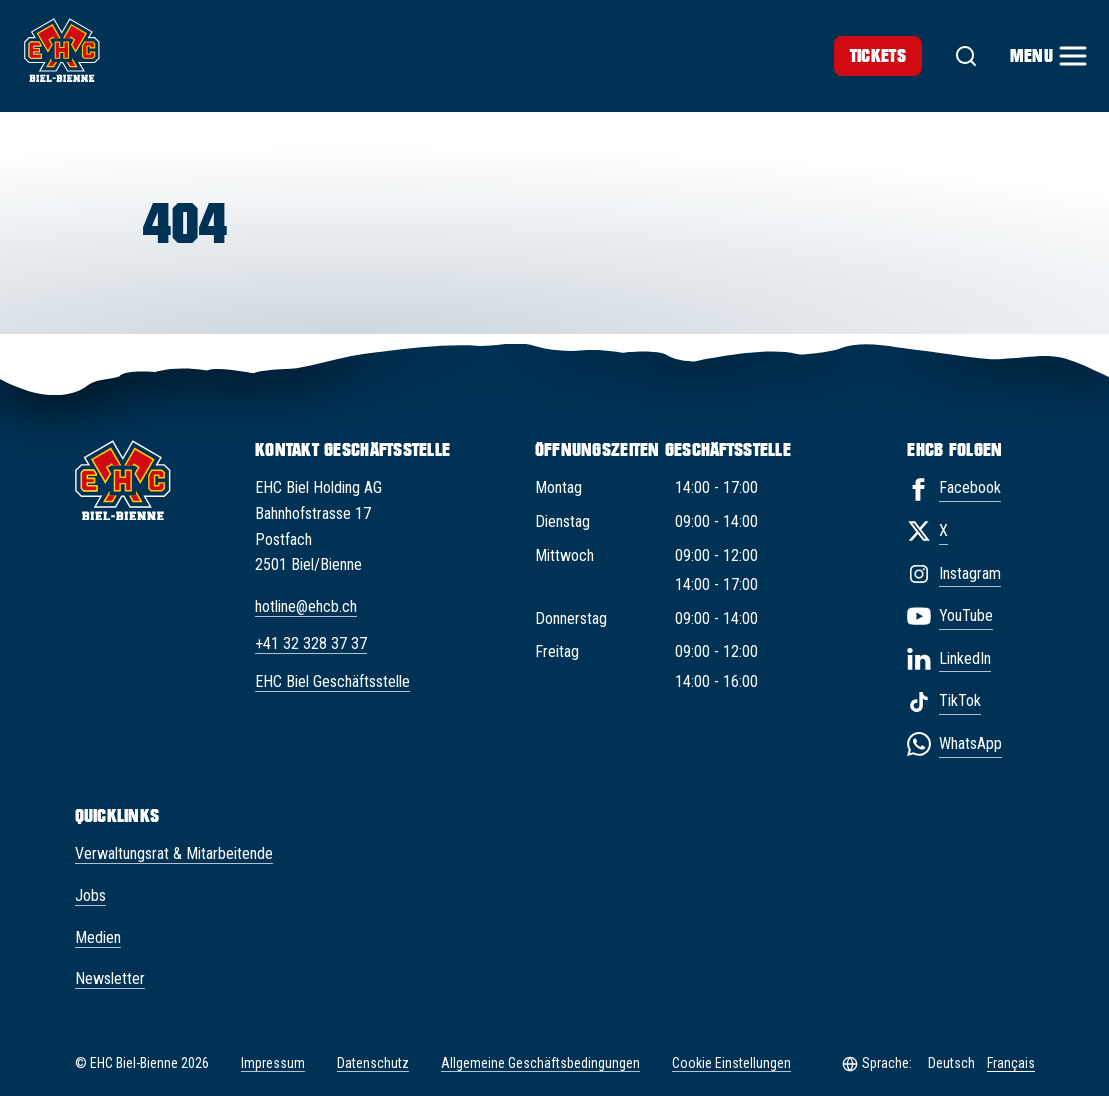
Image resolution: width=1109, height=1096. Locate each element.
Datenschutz (373, 1063)
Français (1011, 1063)
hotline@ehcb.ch (306, 606)
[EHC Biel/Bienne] (62, 50)
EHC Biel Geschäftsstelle (332, 681)
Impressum (273, 1063)
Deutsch (951, 1063)
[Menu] (1047, 56)
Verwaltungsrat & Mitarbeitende (174, 853)
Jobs (90, 895)
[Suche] (966, 56)
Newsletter (110, 978)
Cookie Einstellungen (731, 1063)
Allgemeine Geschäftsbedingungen (540, 1063)
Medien (98, 937)
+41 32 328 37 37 (311, 643)
